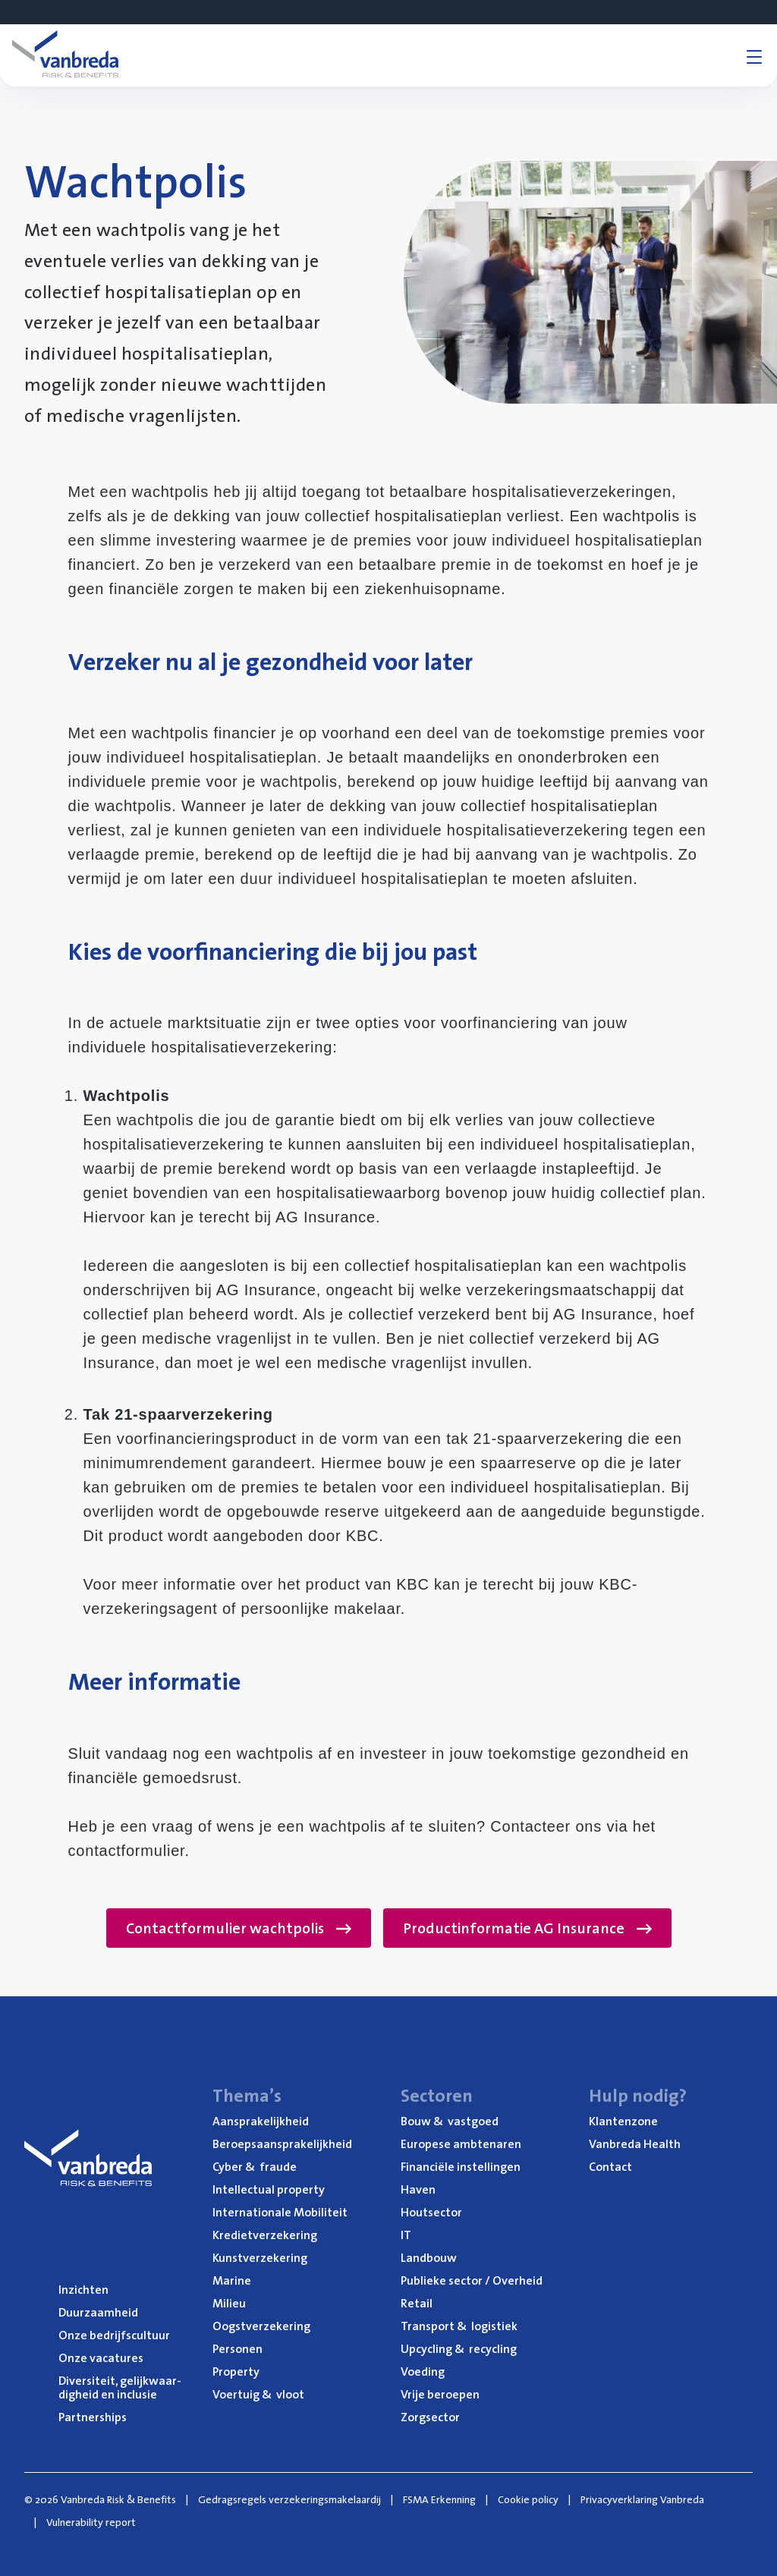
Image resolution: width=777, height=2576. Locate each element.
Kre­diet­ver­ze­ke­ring (264, 2234)
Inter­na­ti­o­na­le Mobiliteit (280, 2212)
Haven (418, 2189)
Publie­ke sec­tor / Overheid (472, 2280)
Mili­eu (229, 2303)
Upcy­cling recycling (459, 2348)
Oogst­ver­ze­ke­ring (261, 2325)
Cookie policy (528, 2499)
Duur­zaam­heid (98, 2312)
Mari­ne (231, 2280)
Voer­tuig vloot (258, 2394)
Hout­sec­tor (431, 2212)
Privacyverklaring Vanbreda (642, 2499)
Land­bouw (429, 2257)
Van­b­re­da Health (635, 2143)
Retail (417, 2303)
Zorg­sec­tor (430, 2417)
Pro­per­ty (236, 2371)
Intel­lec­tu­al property (268, 2189)
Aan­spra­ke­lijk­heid (260, 2121)
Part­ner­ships (92, 2417)
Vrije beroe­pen (440, 2394)
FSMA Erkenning (439, 2499)
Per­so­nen (237, 2348)
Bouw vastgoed (450, 2121)
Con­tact (610, 2166)
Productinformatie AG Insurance (527, 1928)
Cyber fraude (254, 2166)
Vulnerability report (91, 2522)
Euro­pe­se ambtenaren (461, 2143)
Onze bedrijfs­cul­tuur (114, 2335)
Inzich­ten (83, 2289)
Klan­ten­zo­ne (623, 2121)
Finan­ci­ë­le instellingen (461, 2166)
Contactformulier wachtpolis (238, 1928)
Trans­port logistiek (459, 2325)
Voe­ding (423, 2371)
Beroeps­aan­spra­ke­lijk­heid (282, 2143)
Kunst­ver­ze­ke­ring (259, 2257)
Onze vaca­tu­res (100, 2357)
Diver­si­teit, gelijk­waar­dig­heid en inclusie (119, 2387)
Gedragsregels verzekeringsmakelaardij (289, 2499)
